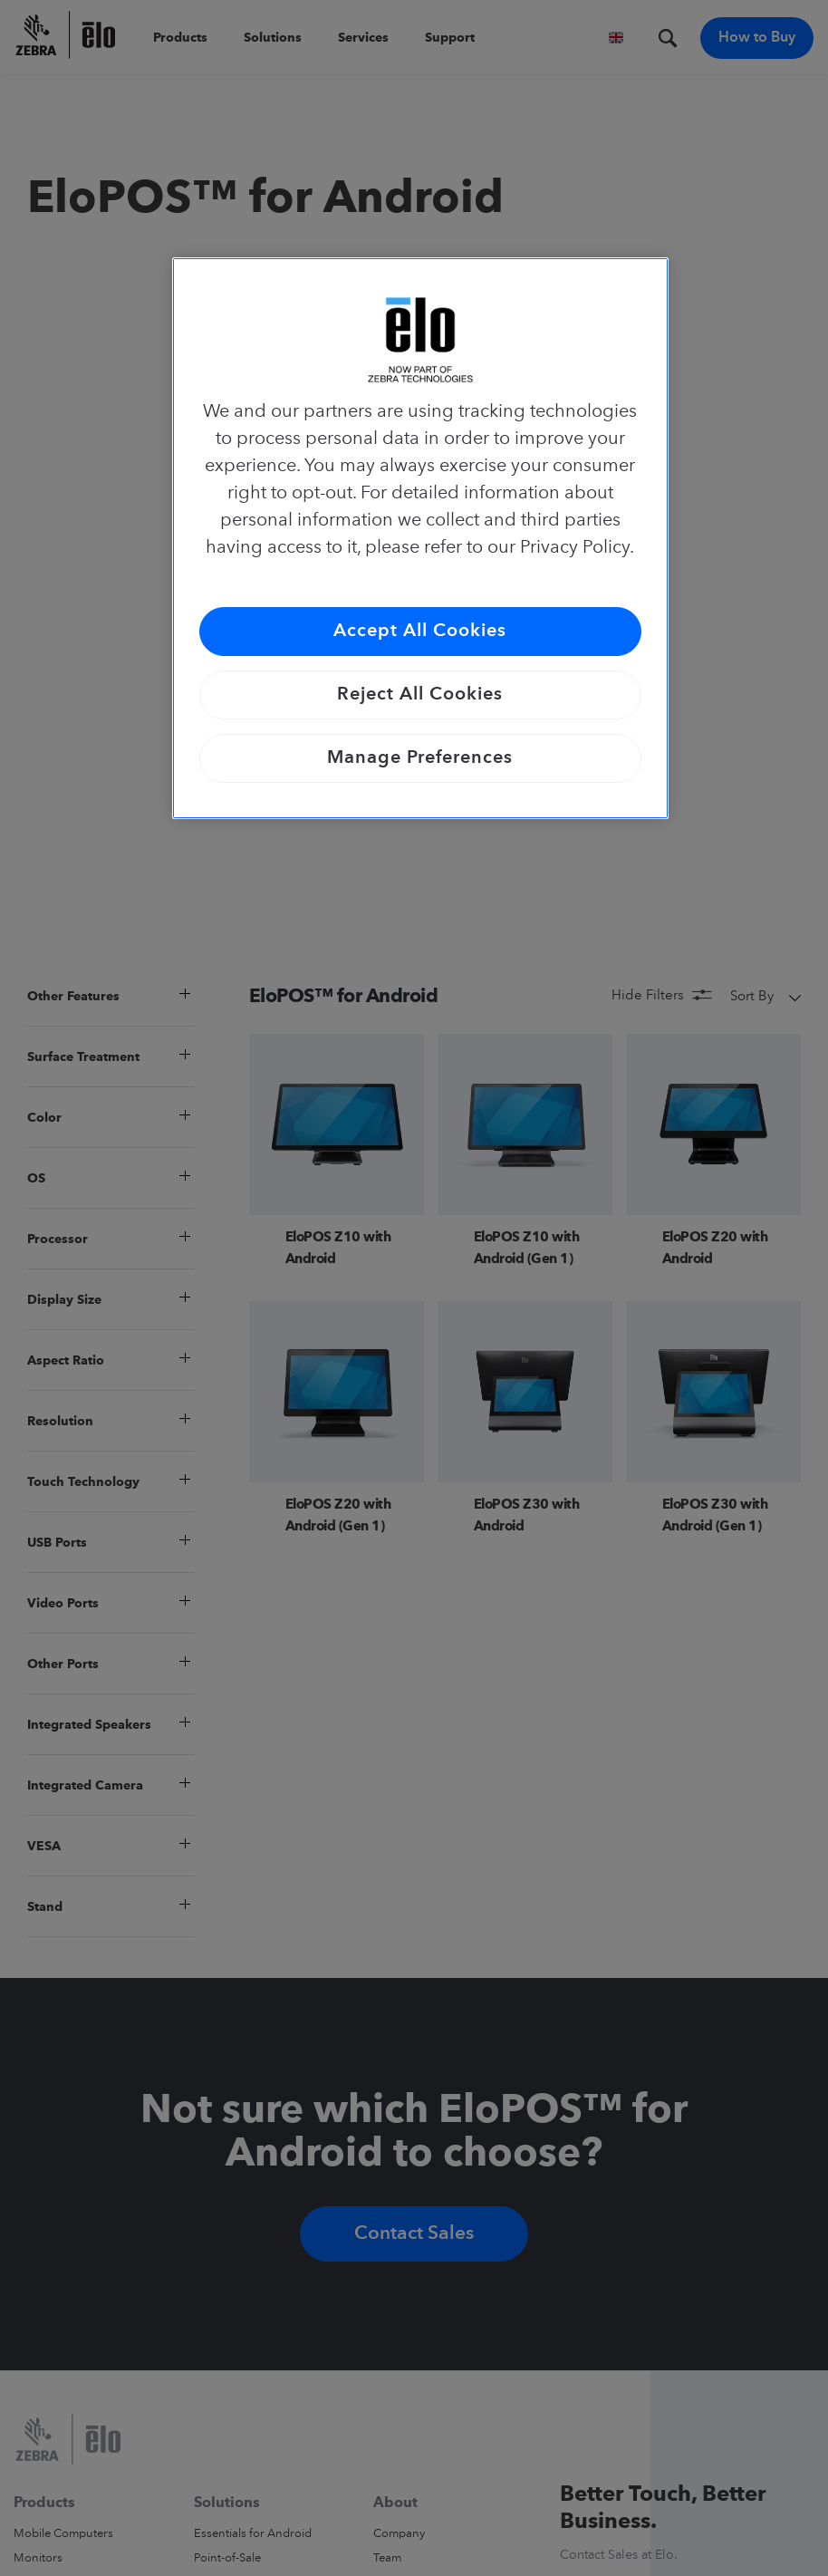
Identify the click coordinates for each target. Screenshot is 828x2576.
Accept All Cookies (419, 631)
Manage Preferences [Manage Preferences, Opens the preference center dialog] (420, 758)
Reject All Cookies (420, 695)
